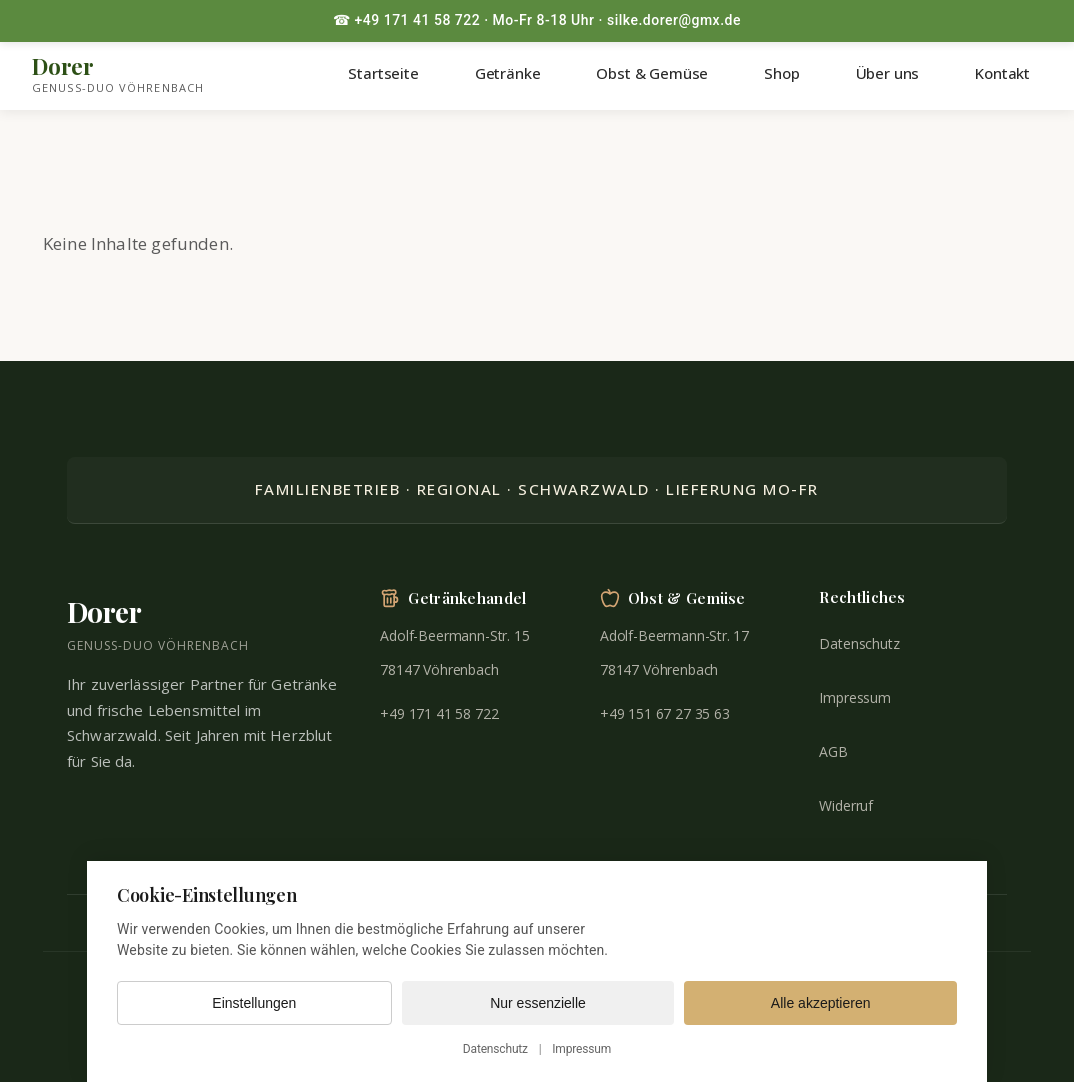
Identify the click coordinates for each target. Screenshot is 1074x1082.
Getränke (508, 73)
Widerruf (846, 805)
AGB (833, 751)
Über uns (888, 73)
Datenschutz (859, 643)
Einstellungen (254, 1003)
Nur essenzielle (538, 1003)
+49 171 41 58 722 (439, 713)
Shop (781, 73)
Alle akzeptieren (821, 1003)
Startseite (383, 73)
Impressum (854, 697)
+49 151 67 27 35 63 (665, 713)
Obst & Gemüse (652, 73)
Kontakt (1002, 73)
